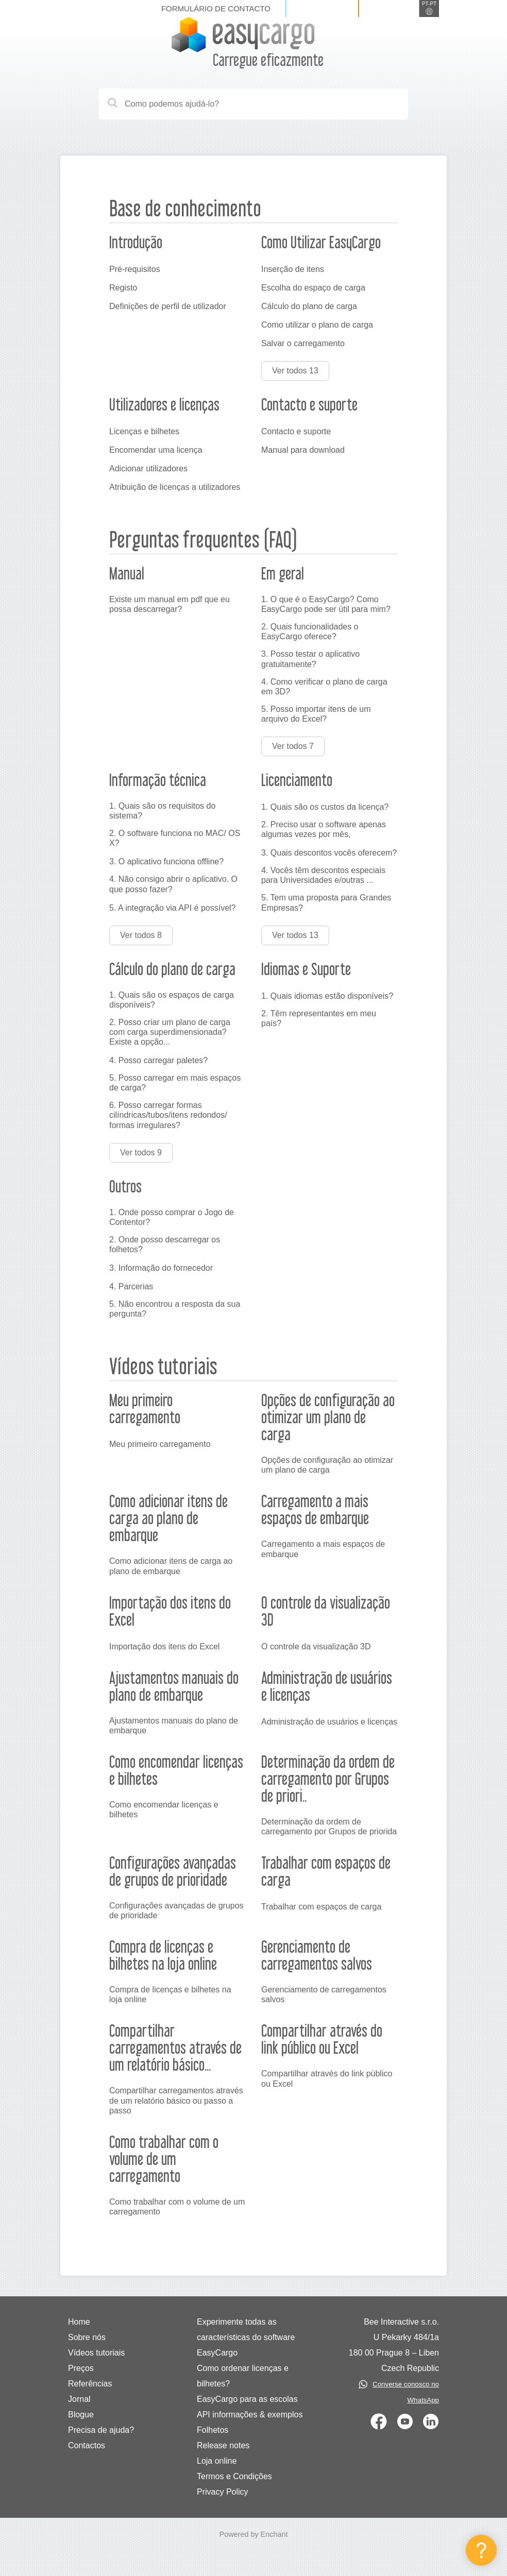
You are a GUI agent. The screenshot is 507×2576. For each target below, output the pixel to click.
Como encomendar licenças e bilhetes (163, 1809)
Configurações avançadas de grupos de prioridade (176, 1910)
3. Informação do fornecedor (161, 1268)
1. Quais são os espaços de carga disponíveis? (171, 1000)
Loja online (216, 2460)
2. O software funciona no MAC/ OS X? (174, 838)
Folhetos (212, 2430)
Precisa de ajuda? (101, 2430)
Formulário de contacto (216, 8)
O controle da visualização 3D (316, 1646)
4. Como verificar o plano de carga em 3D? (324, 686)
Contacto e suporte (296, 431)
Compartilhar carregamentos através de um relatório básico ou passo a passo (176, 2100)
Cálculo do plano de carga (309, 306)
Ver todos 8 (141, 935)
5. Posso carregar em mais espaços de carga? (175, 1082)
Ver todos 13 (295, 370)
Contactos (86, 2445)
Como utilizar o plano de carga (317, 324)
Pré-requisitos (134, 269)
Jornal (79, 2399)
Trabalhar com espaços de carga (321, 1906)
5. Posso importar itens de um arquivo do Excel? (316, 714)
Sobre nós (87, 2337)
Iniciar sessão (322, 8)
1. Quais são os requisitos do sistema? (162, 810)
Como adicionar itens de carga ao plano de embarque (170, 1566)
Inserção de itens (292, 269)
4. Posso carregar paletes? (158, 1060)
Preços (81, 2368)
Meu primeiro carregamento (160, 1444)
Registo (123, 287)
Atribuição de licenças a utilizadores (174, 487)
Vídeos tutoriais (96, 2352)
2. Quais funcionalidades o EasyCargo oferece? (310, 631)
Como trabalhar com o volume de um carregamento (177, 2206)
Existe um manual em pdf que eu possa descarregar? (169, 604)
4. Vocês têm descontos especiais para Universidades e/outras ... (323, 875)
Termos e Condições (234, 2476)
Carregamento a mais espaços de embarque (323, 1549)
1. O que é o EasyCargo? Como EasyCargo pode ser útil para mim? (326, 604)
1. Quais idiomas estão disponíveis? (327, 996)
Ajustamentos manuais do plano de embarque (173, 1725)
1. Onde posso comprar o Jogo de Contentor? (171, 1217)
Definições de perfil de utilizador (167, 306)
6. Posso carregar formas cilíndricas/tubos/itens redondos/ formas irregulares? (168, 1115)
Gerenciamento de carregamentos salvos (323, 1994)
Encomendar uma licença (155, 450)
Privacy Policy (222, 2491)
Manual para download (303, 450)
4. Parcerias (131, 1286)
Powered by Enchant (253, 2534)
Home (79, 2321)
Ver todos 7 (293, 746)
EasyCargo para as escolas (247, 2399)
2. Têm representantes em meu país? (318, 1018)
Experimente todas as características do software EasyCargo (246, 2337)
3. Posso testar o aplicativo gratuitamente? (310, 659)
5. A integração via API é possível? (172, 907)
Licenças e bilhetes (144, 431)
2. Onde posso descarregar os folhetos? (164, 1244)
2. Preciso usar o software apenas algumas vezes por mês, (323, 829)
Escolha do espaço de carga (313, 287)
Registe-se (389, 8)
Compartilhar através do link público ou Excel (326, 2078)
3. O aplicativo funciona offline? (166, 861)
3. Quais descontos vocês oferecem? (329, 852)
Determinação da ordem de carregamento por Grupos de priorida (329, 1826)
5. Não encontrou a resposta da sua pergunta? (174, 1309)
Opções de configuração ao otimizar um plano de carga (327, 1465)
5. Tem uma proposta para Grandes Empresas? (326, 902)
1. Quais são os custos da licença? (324, 807)
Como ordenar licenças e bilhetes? (243, 2376)
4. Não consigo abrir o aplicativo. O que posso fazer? (173, 884)
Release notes (223, 2445)
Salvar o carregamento (303, 343)
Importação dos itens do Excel (164, 1646)
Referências (90, 2383)
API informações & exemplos (249, 2414)
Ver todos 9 (141, 1152)
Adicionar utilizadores (148, 468)
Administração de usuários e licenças (329, 1721)
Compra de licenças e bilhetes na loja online (170, 1994)
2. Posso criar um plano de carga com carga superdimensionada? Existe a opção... (169, 1032)
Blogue (81, 2414)
